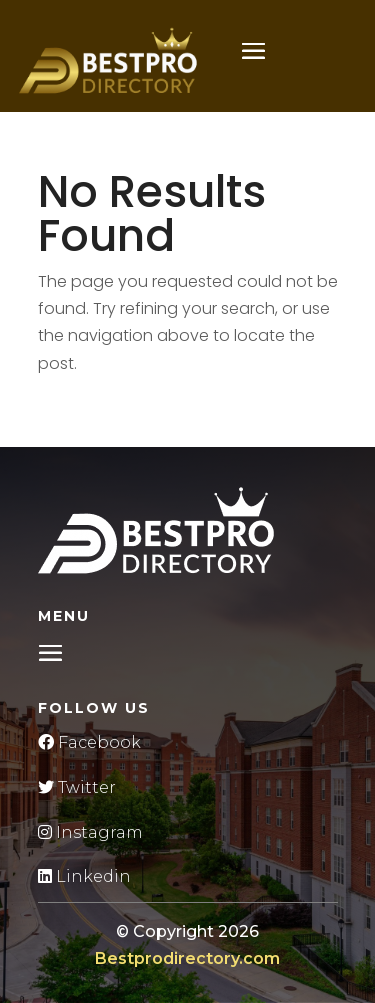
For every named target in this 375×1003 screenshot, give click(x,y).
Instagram (90, 832)
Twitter (77, 787)
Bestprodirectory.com (187, 958)
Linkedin (84, 876)
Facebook (89, 742)
